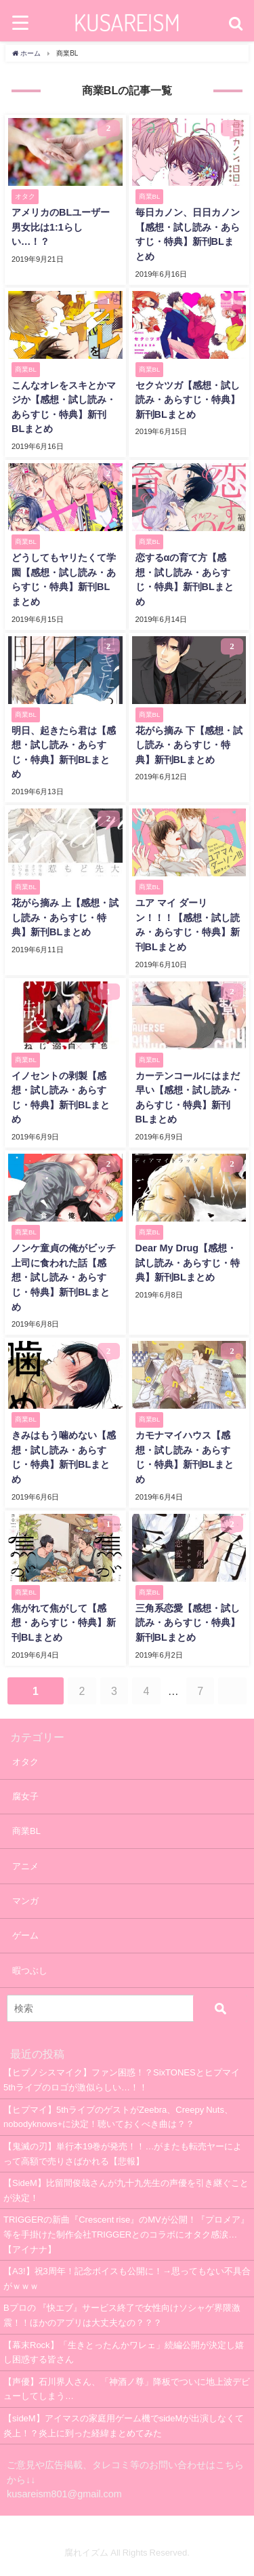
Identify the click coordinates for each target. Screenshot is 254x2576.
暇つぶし (29, 1970)
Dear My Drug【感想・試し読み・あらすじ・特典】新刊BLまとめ (187, 1262)
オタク (25, 1761)
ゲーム (25, 1935)
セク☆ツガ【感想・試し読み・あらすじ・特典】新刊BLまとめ (187, 399)
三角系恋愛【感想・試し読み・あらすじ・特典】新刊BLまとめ (187, 1622)
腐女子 (25, 1796)
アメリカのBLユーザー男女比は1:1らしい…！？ (61, 227)
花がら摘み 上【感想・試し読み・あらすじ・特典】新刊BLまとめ (65, 917)
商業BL (26, 1831)
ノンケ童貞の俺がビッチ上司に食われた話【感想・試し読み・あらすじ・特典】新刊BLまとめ (64, 1277)
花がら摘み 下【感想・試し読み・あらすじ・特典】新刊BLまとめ (188, 745)
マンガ (25, 1900)
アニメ (25, 1866)
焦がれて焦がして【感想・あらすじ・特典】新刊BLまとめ (64, 1622)
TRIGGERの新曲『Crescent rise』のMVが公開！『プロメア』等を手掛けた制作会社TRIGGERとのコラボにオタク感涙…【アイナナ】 (126, 2234)
